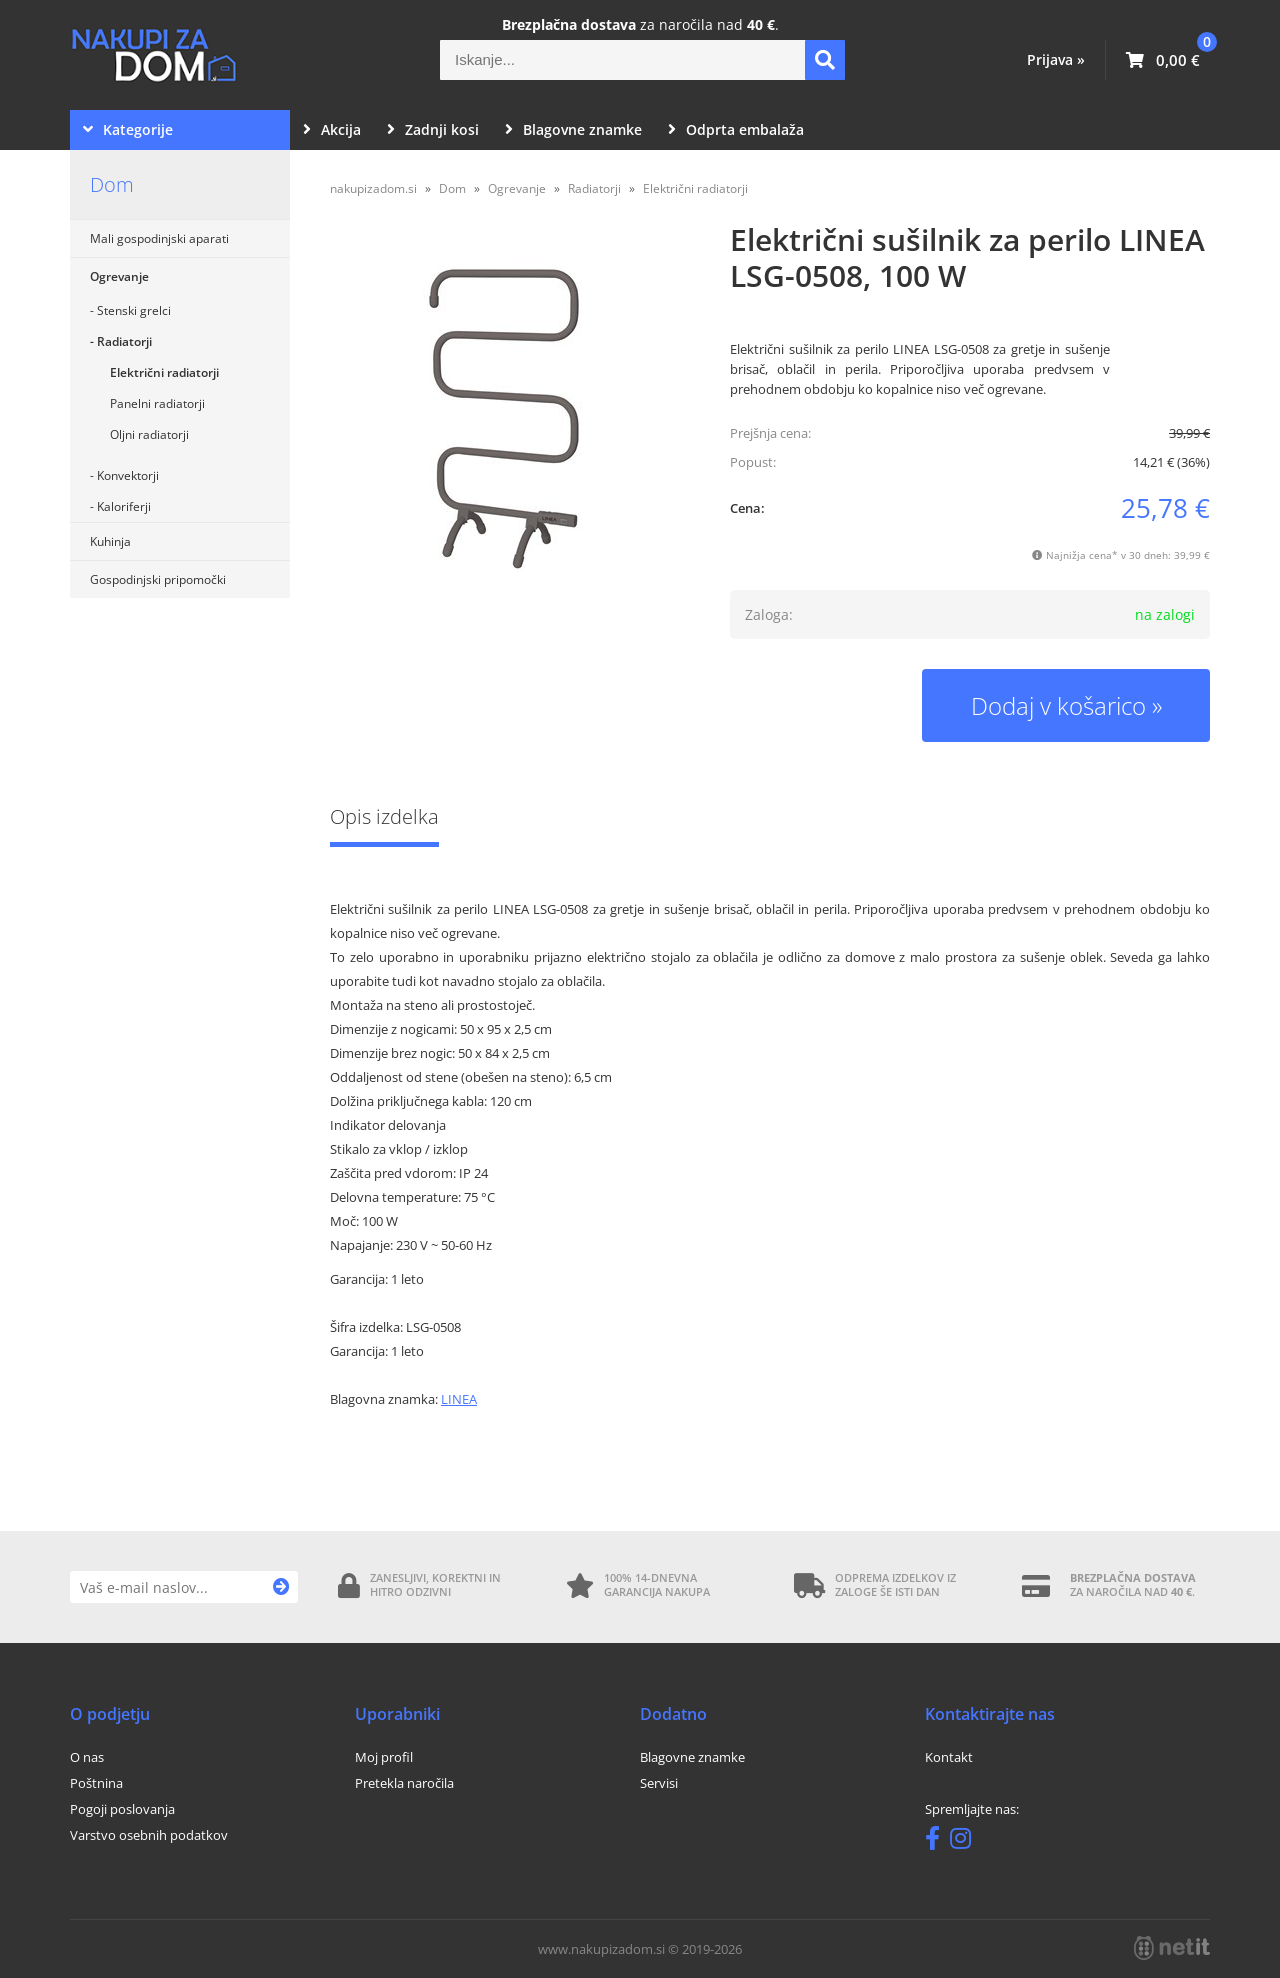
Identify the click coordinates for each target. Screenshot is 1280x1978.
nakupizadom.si (373, 188)
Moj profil (384, 1757)
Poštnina (96, 1783)
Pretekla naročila (404, 1783)
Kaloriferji (124, 506)
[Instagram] (965, 1842)
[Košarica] (1163, 60)
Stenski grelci (134, 310)
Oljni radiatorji (149, 434)
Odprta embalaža (736, 129)
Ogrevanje (119, 276)
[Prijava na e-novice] (281, 1587)
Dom (112, 184)
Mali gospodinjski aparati (159, 238)
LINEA (459, 1399)
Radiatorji (124, 341)
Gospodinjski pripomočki (158, 579)
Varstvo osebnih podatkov (149, 1835)
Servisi (659, 1783)
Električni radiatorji (164, 372)
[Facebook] (937, 1842)
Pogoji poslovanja (122, 1809)
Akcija (332, 129)
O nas (87, 1757)
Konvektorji (128, 475)
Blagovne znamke (573, 129)
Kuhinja (110, 541)
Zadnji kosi (433, 129)
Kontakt (949, 1757)
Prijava (1056, 59)
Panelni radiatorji (157, 403)
